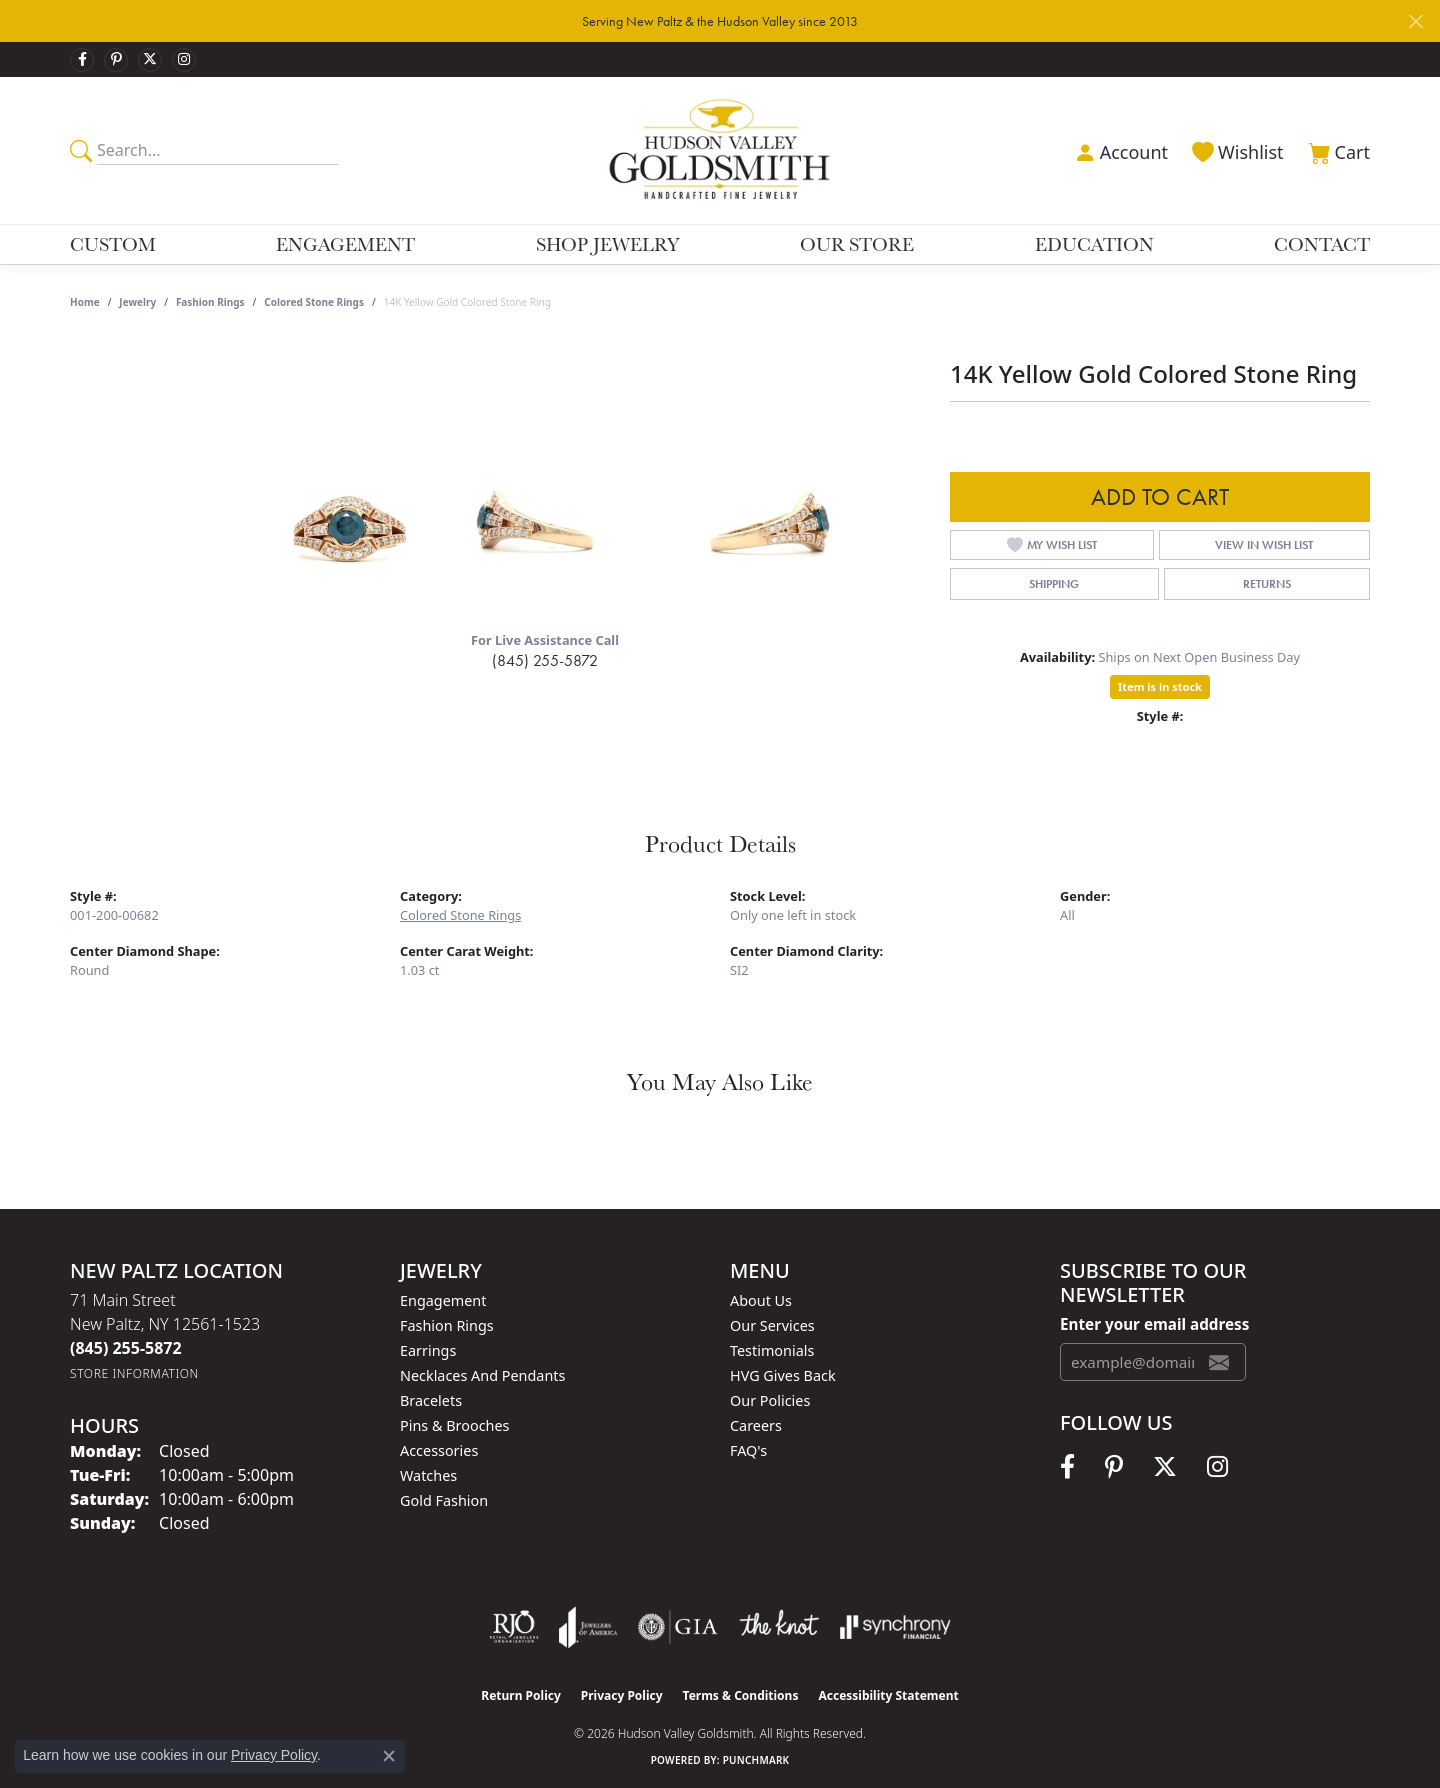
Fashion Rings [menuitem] (447, 1325)
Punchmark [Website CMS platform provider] (756, 1760)
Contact (1322, 244)
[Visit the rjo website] (514, 1627)
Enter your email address (1154, 1324)
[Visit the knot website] (779, 1627)
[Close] (1415, 21)
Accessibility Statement (888, 1695)
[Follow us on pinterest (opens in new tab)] (116, 60)
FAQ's (748, 1450)
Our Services (772, 1325)
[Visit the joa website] (588, 1627)
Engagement (345, 244)
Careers (756, 1425)
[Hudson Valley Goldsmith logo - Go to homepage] (720, 150)
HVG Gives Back (783, 1375)
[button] (1119, 150)
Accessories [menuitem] (439, 1450)
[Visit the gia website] (678, 1627)
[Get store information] (134, 1373)
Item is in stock (1160, 686)
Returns (1267, 584)
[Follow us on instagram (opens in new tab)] (184, 60)
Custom (113, 244)
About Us (761, 1300)
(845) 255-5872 (545, 660)
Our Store (857, 244)
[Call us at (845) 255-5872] (126, 1348)
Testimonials (772, 1350)
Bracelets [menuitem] (431, 1400)
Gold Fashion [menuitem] (444, 1500)
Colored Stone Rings (314, 302)
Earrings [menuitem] (428, 1350)
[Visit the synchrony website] (895, 1627)
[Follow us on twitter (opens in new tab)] (150, 60)
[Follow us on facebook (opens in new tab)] (82, 60)
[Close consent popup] (389, 1756)
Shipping (1054, 584)
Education (1094, 244)
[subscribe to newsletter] (1219, 1362)
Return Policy (521, 1695)
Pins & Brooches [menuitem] (454, 1425)
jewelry (137, 302)
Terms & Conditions (741, 1695)
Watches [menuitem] (428, 1475)
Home (85, 302)
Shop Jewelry (608, 244)
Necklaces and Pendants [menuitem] (482, 1375)
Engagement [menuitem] (443, 1300)
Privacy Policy (622, 1695)
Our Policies (770, 1400)
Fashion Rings (210, 302)
